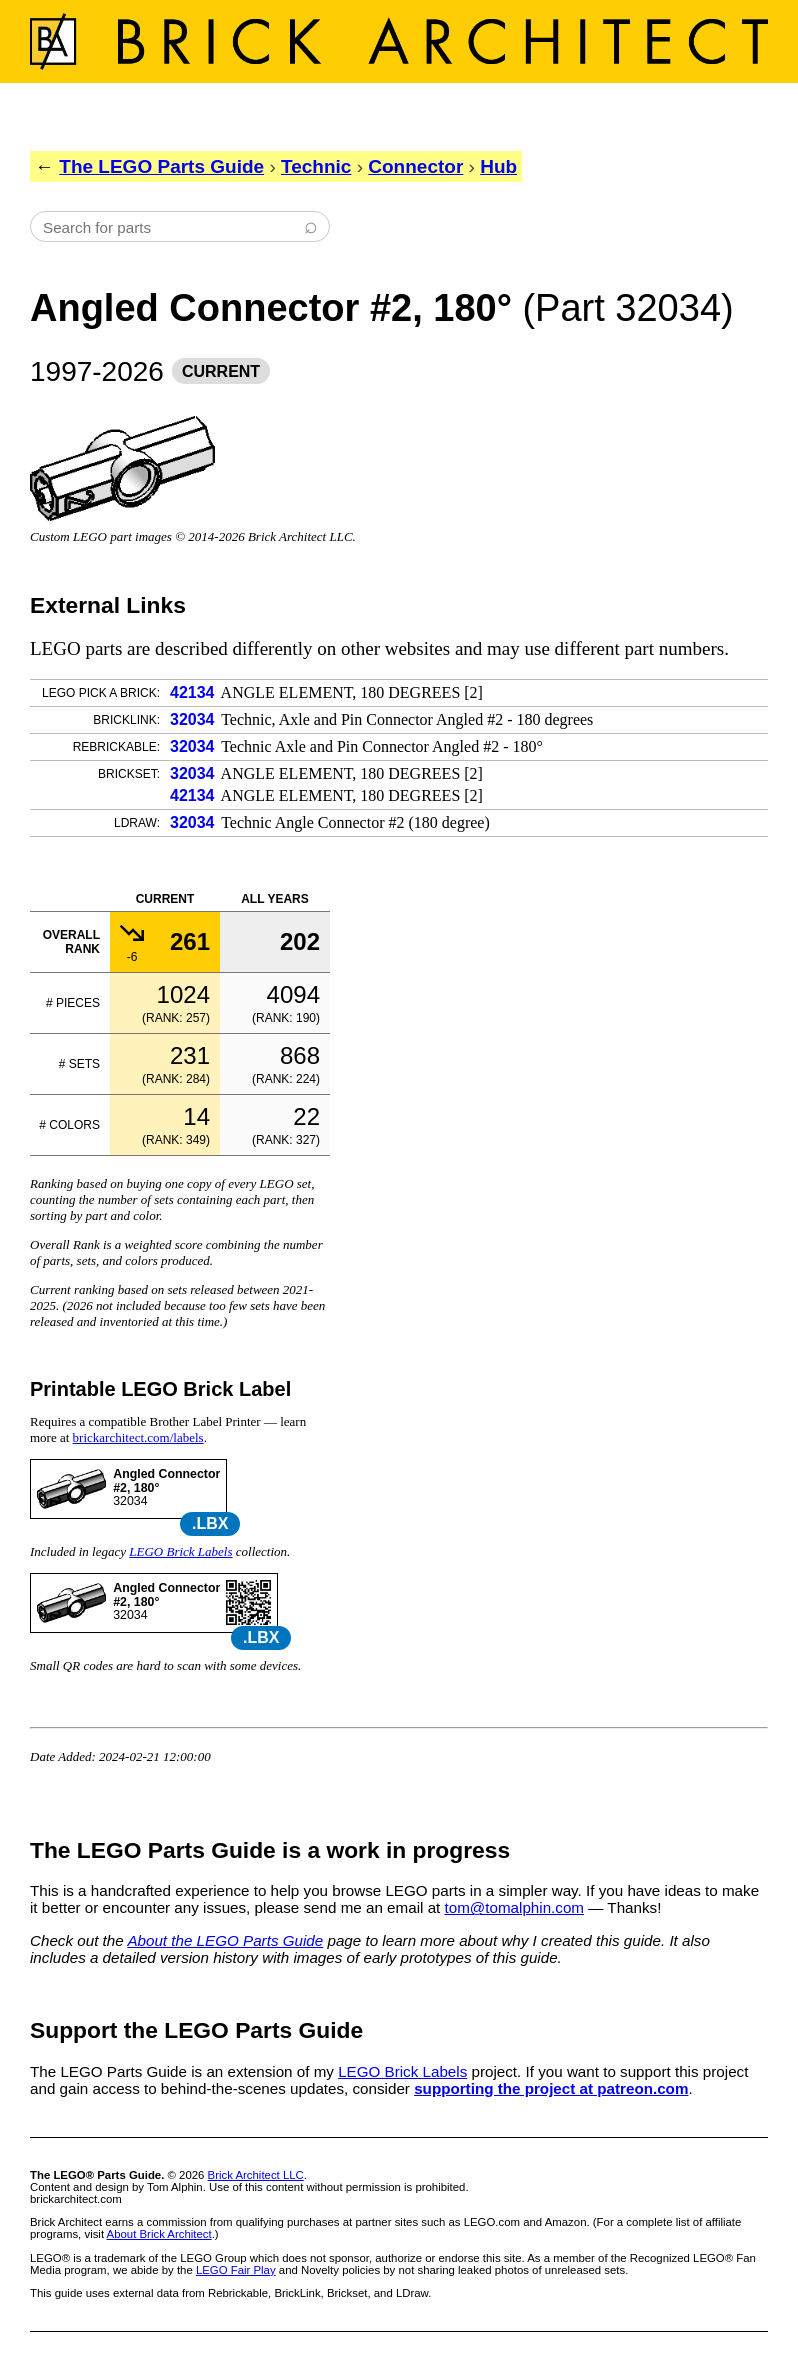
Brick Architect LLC (256, 2175)
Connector (415, 166)
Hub (498, 166)
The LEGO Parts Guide (161, 166)
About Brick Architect (159, 2234)
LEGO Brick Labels (180, 1551)
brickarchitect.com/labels (138, 1437)
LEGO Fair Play (236, 2270)
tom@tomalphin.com (515, 1907)
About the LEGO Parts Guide (225, 1940)
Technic (316, 166)
